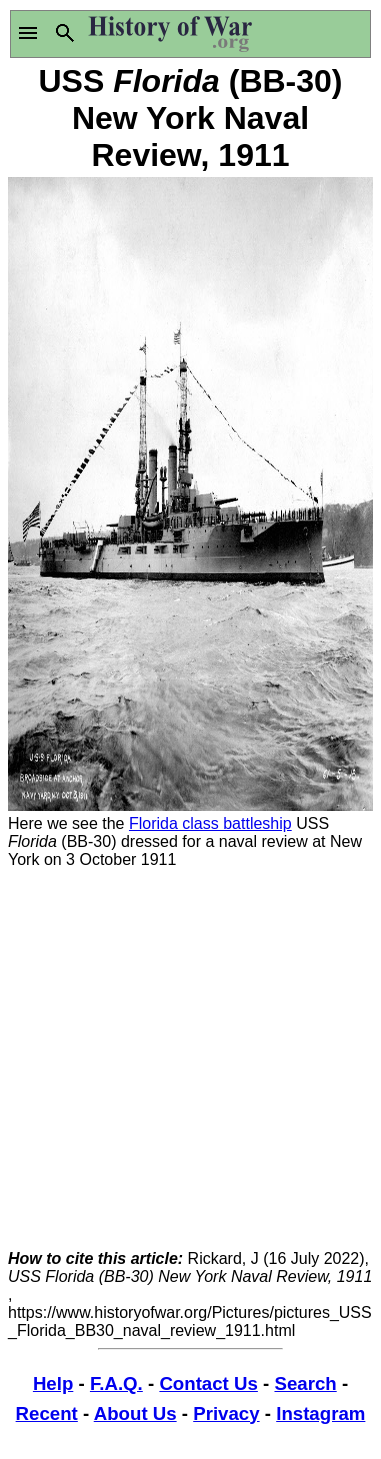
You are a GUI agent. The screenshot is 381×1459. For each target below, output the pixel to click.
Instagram (320, 1413)
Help (53, 1383)
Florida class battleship (210, 823)
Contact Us (208, 1383)
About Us (135, 1413)
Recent (47, 1413)
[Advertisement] (190, 1059)
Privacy (226, 1413)
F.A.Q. (116, 1383)
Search (305, 1383)
